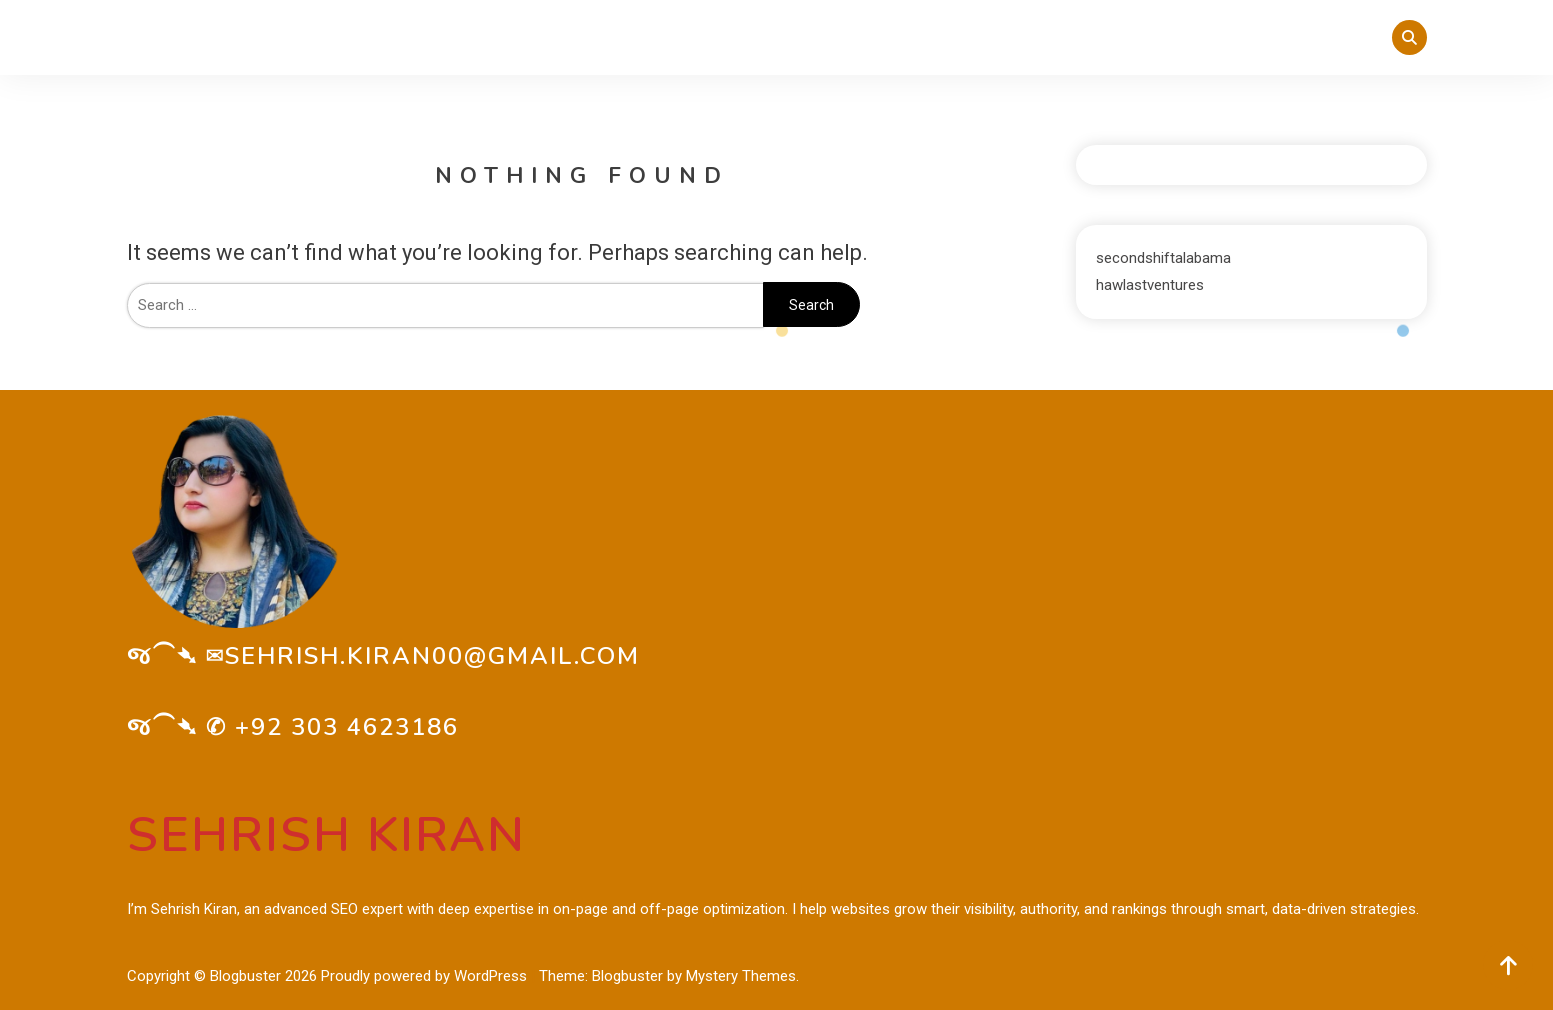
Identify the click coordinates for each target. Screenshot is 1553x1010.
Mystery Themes (741, 976)
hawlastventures (1150, 285)
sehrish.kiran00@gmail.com (432, 656)
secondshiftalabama (1163, 258)
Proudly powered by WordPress (426, 976)
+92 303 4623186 (347, 727)
